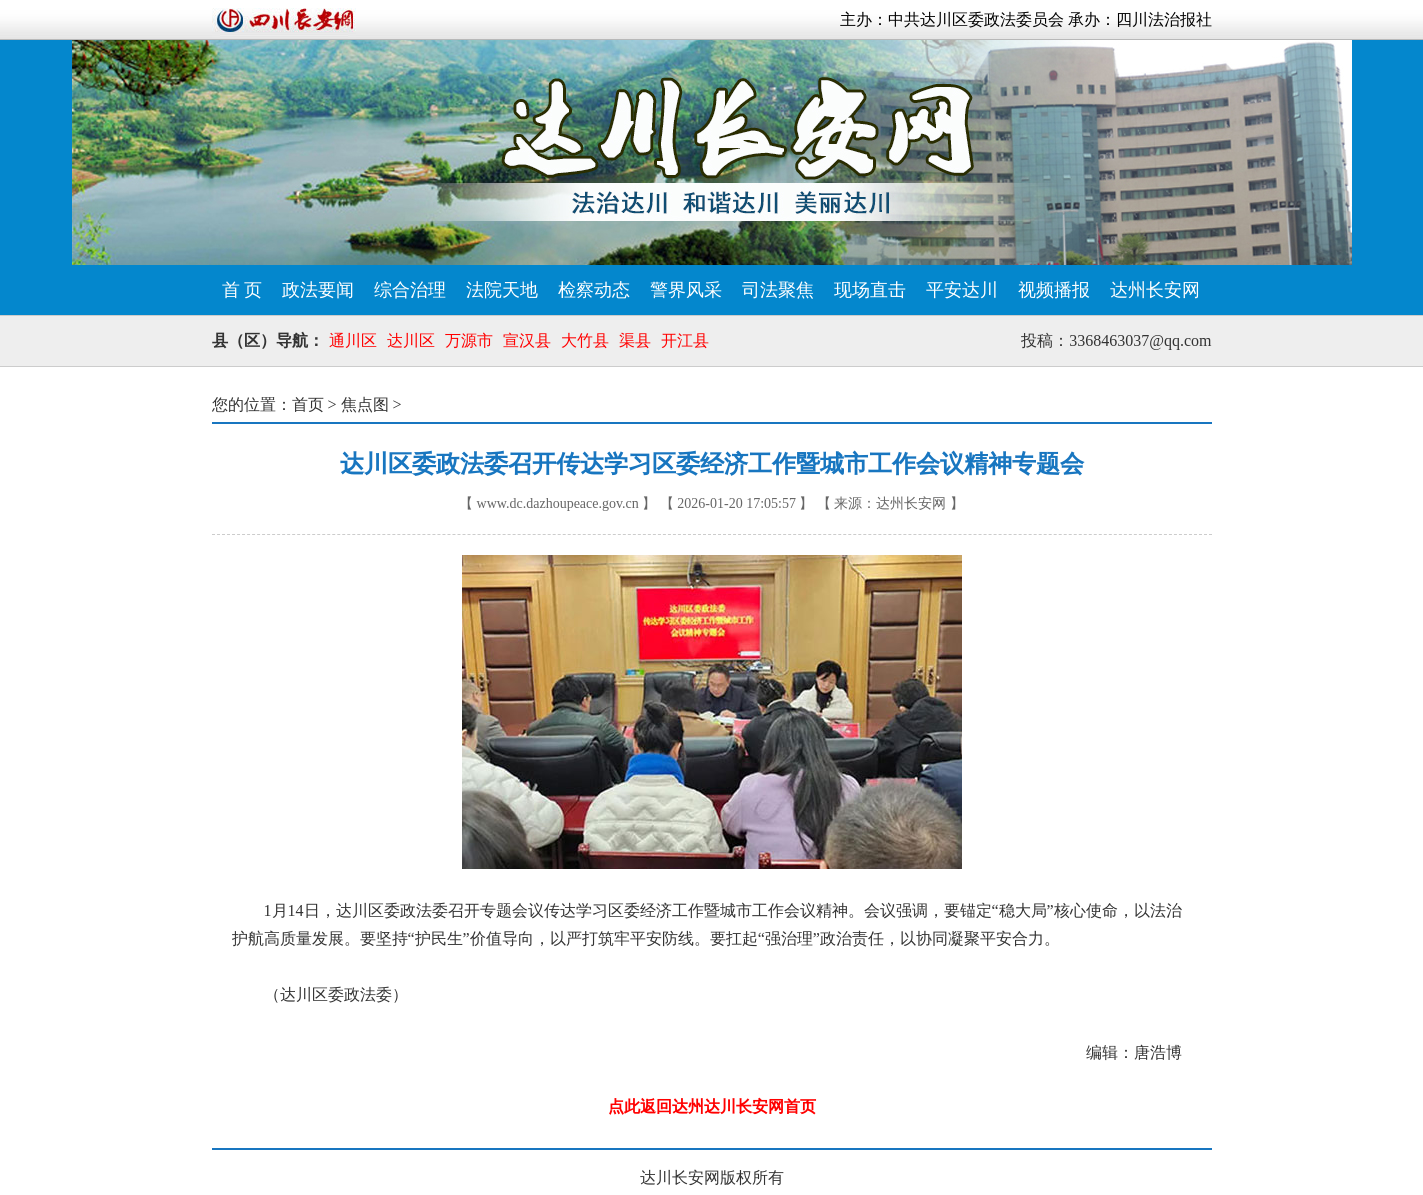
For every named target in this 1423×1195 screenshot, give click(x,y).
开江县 (685, 340)
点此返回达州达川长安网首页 (712, 1106)
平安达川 (962, 290)
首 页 (242, 290)
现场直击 (870, 290)
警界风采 (686, 290)
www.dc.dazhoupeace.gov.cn (558, 503)
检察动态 (594, 290)
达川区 (411, 340)
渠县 (635, 340)
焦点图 (365, 404)
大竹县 (585, 340)
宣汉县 (527, 340)
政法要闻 (318, 290)
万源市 (469, 340)
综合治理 (410, 290)
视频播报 (1054, 290)
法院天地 (502, 290)
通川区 (353, 340)
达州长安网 (1155, 290)
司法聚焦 (778, 290)
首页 (308, 404)
